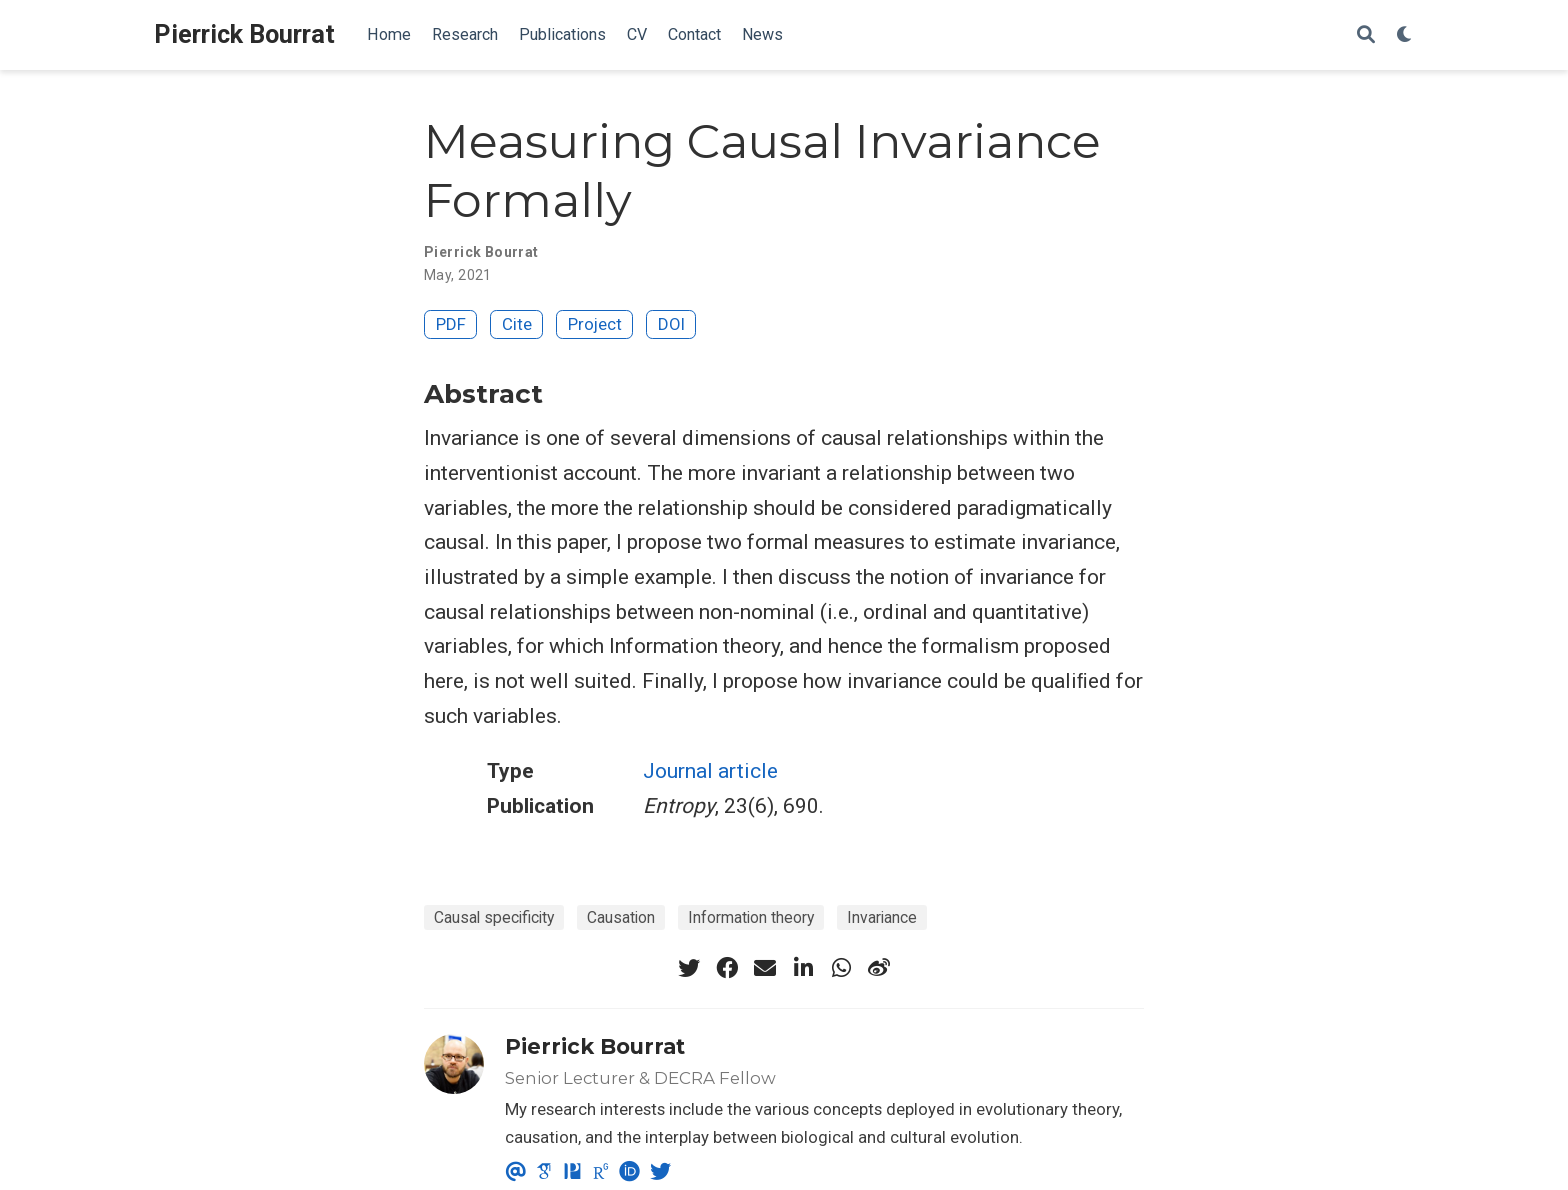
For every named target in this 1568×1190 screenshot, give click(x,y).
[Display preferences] (1405, 35)
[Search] (1366, 35)
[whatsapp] (841, 968)
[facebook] (727, 968)
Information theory (751, 917)
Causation (621, 917)
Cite (517, 324)
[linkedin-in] (803, 968)
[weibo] (879, 968)
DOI (671, 324)
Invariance (882, 917)
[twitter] (689, 968)
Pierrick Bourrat (244, 34)
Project (595, 324)
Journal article (710, 771)
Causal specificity (494, 917)
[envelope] (765, 968)
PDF (451, 324)
